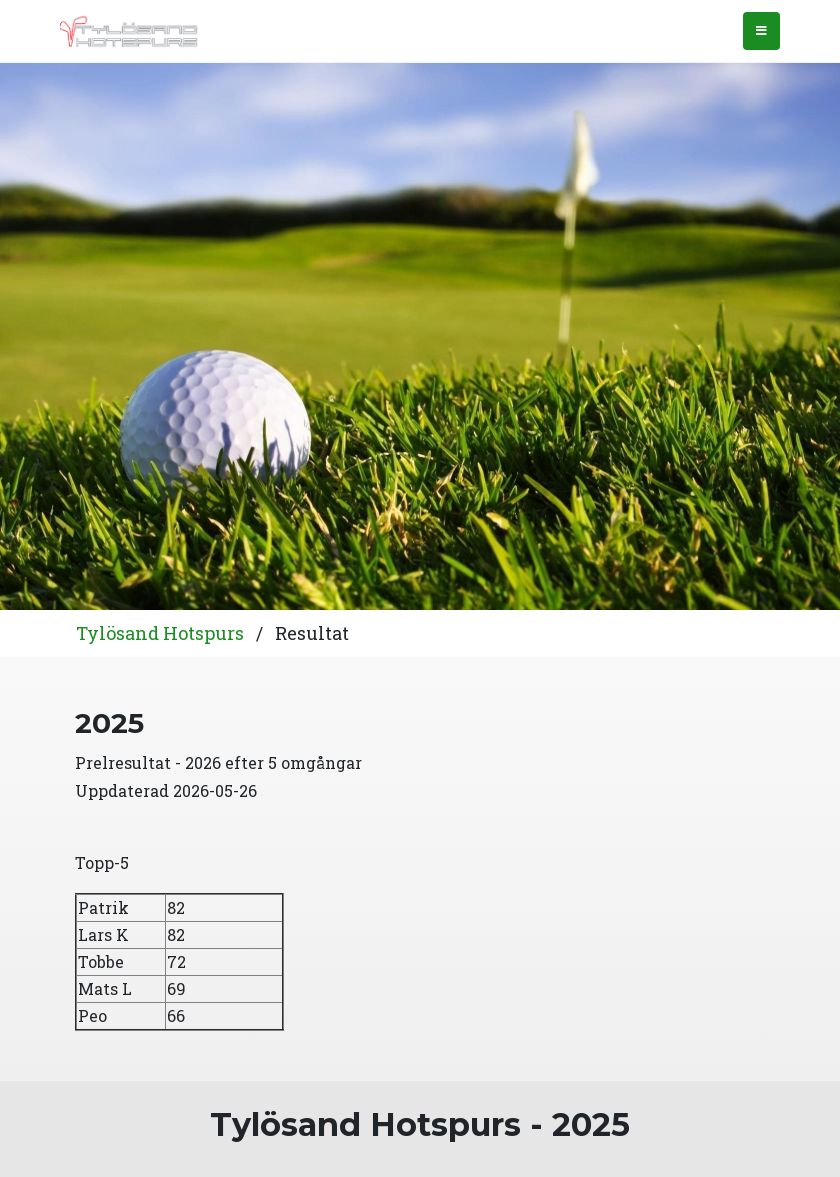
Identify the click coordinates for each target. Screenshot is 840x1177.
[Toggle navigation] (761, 31)
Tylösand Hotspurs (160, 633)
